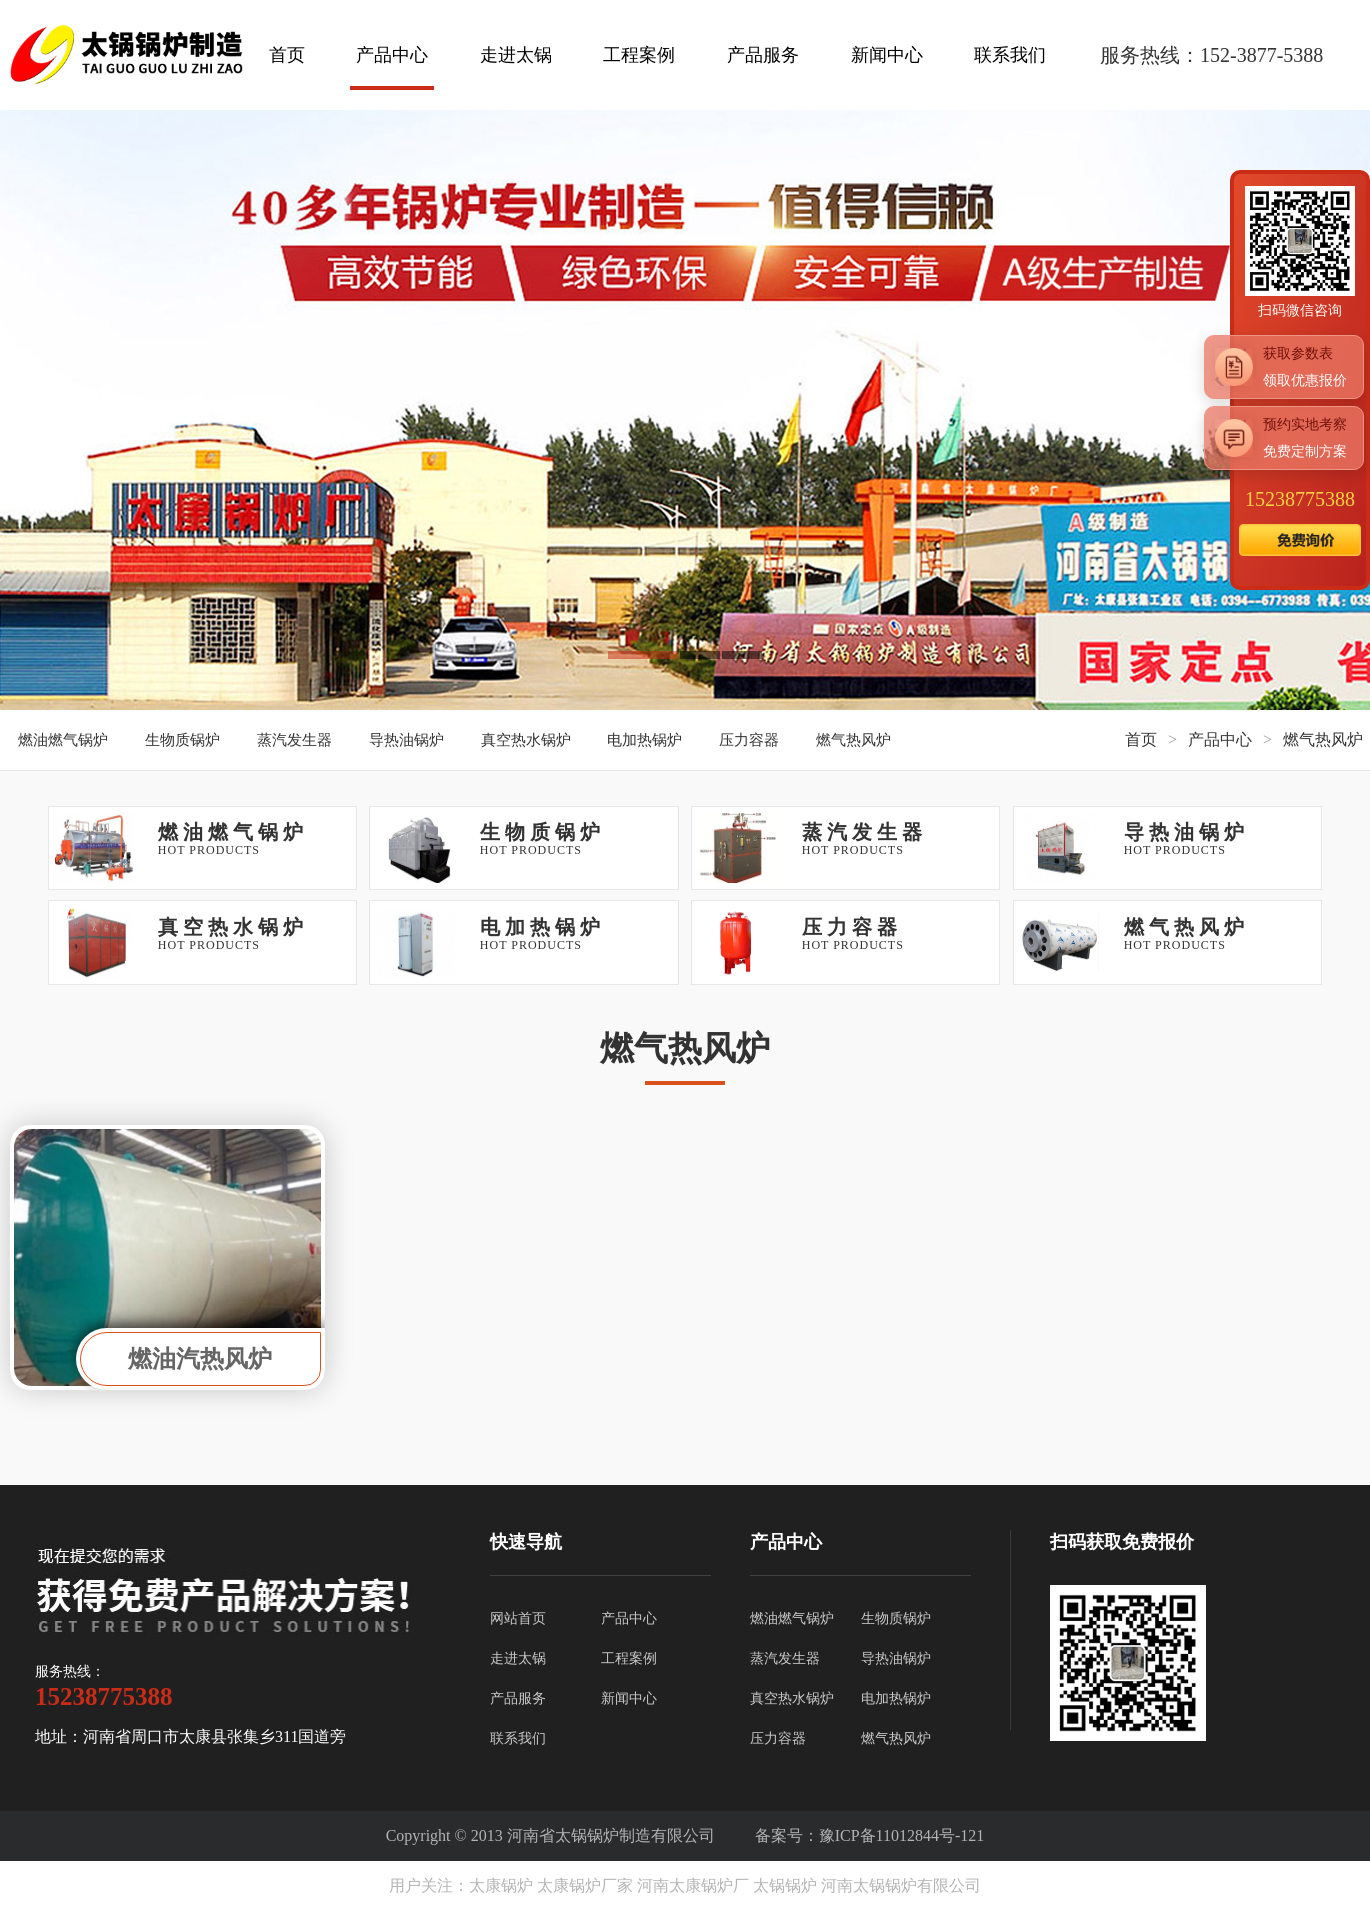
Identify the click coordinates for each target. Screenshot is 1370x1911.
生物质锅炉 (182, 740)
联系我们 (1010, 55)
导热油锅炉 (406, 740)
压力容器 (749, 740)
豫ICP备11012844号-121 (902, 1835)
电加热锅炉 (644, 740)
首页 (287, 55)
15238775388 (1300, 499)
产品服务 (763, 55)
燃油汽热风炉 (200, 1359)
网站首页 (518, 1618)
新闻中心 (887, 55)
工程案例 (639, 55)
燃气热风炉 (853, 740)
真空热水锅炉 (526, 740)
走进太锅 (516, 55)
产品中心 (392, 55)
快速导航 (526, 1542)
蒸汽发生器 (294, 740)
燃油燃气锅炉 (63, 740)
